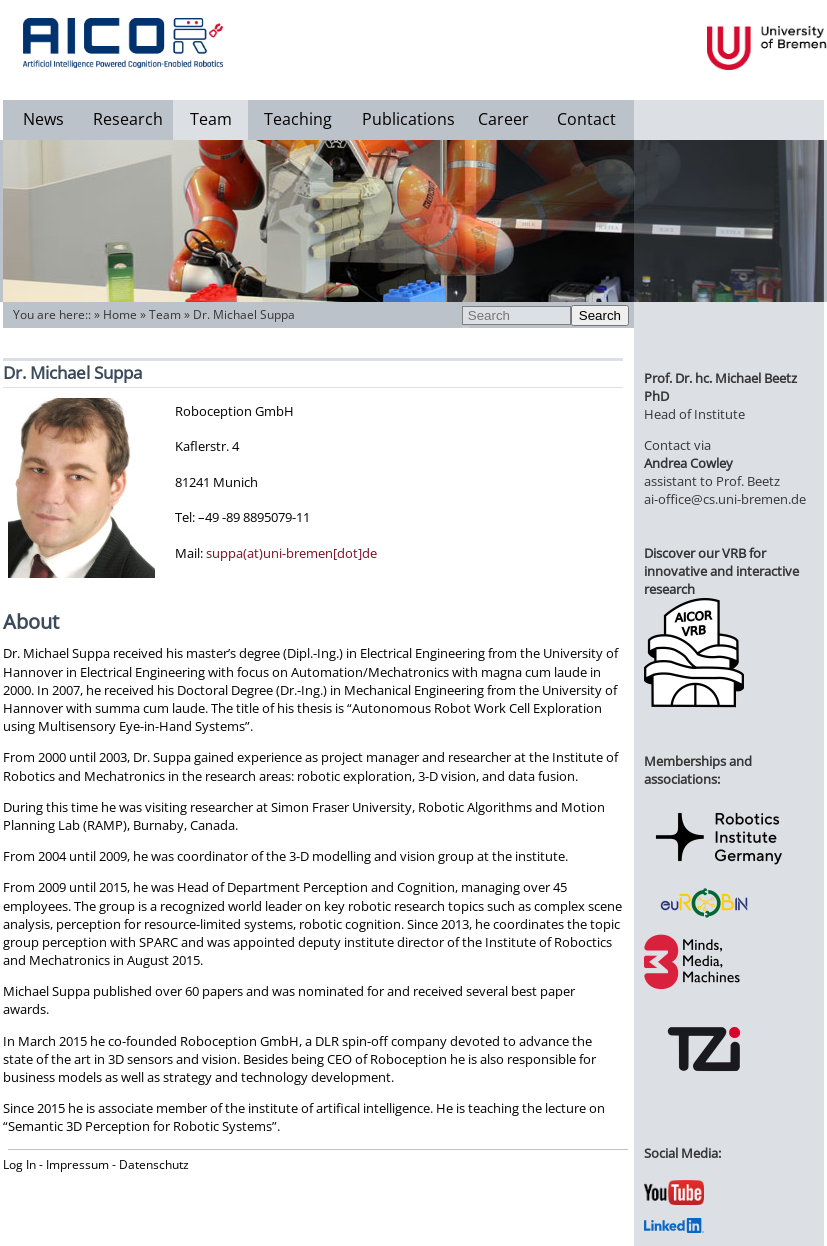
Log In (19, 1164)
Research (128, 119)
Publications (408, 119)
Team (211, 119)
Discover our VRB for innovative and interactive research (721, 571)
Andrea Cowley (688, 463)
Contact (586, 119)
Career (503, 119)
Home (120, 314)
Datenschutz (154, 1164)
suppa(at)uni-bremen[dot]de (291, 553)
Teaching (298, 119)
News (43, 119)
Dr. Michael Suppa (244, 314)
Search (600, 315)
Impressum (77, 1164)
